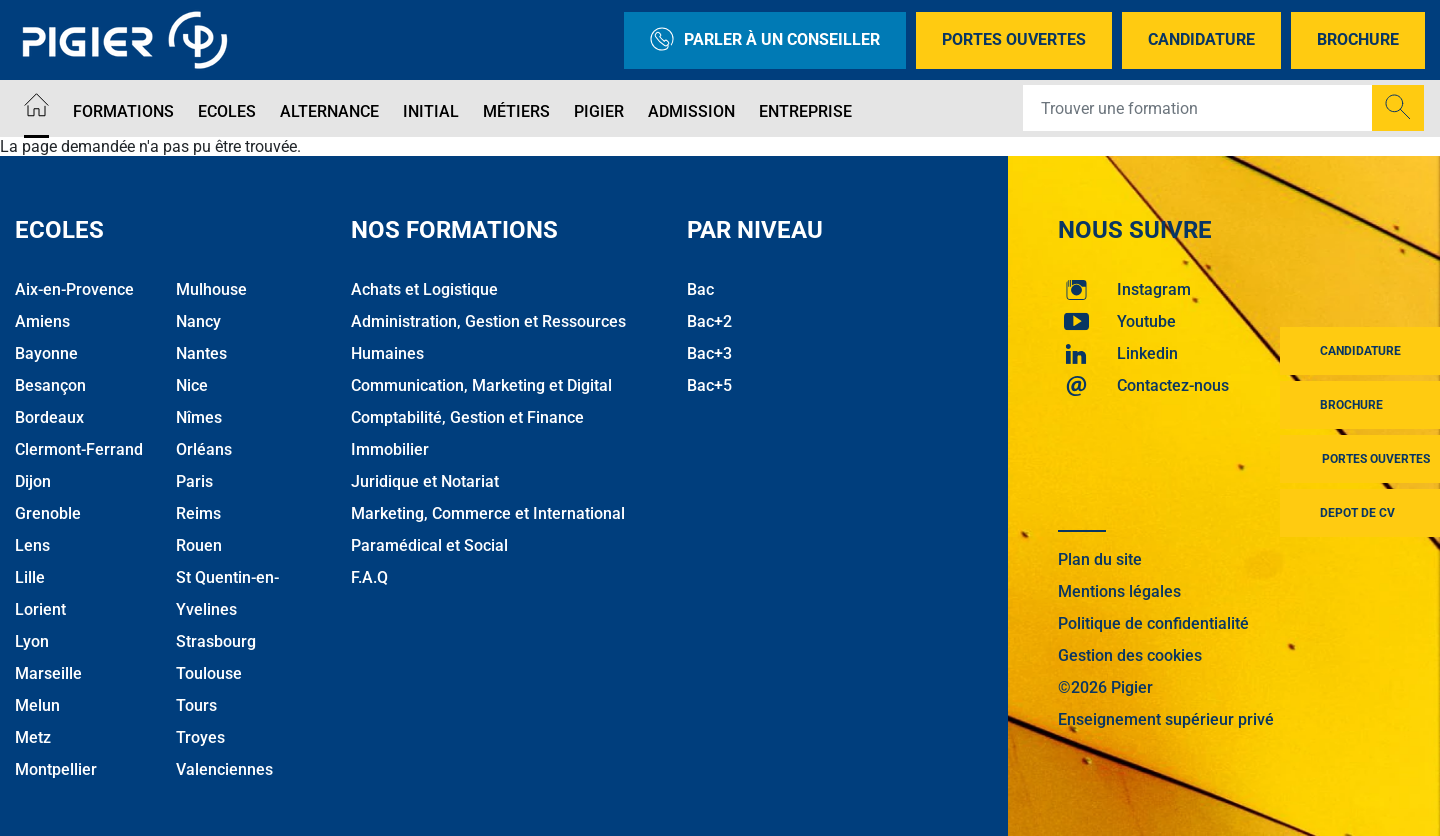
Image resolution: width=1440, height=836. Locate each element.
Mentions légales (1119, 591)
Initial (431, 111)
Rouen (199, 545)
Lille (30, 577)
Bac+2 (709, 321)
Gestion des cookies (1130, 655)
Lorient (40, 609)
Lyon (32, 641)
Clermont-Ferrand (79, 449)
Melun (37, 705)
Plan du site (1100, 559)
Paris (194, 481)
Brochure (1358, 39)
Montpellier (56, 769)
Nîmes (199, 417)
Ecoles (227, 111)
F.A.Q (369, 577)
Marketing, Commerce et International (488, 513)
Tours (196, 705)
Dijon (33, 481)
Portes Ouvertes (1014, 39)
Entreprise (805, 111)
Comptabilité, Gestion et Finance (467, 417)
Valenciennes (224, 769)
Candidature (1201, 39)
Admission (691, 111)
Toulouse (209, 673)
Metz (33, 737)
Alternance (329, 111)
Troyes (200, 737)
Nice (192, 385)
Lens (32, 545)
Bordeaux (49, 417)
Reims (198, 513)
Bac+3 (709, 353)
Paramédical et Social (429, 545)
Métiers (516, 111)
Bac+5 (709, 385)
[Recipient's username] (1198, 108)
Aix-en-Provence (74, 289)
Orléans (204, 449)
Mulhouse (211, 289)
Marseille (48, 673)
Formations (123, 111)
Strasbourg (216, 641)
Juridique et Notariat (425, 481)
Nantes (201, 353)
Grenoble (48, 513)
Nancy (198, 321)
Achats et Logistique (424, 289)
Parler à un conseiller (765, 40)
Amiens (42, 321)
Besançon (50, 385)
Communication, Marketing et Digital (481, 385)
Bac (700, 289)
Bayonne (46, 353)
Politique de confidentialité (1153, 623)
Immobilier (390, 449)
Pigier (599, 111)
